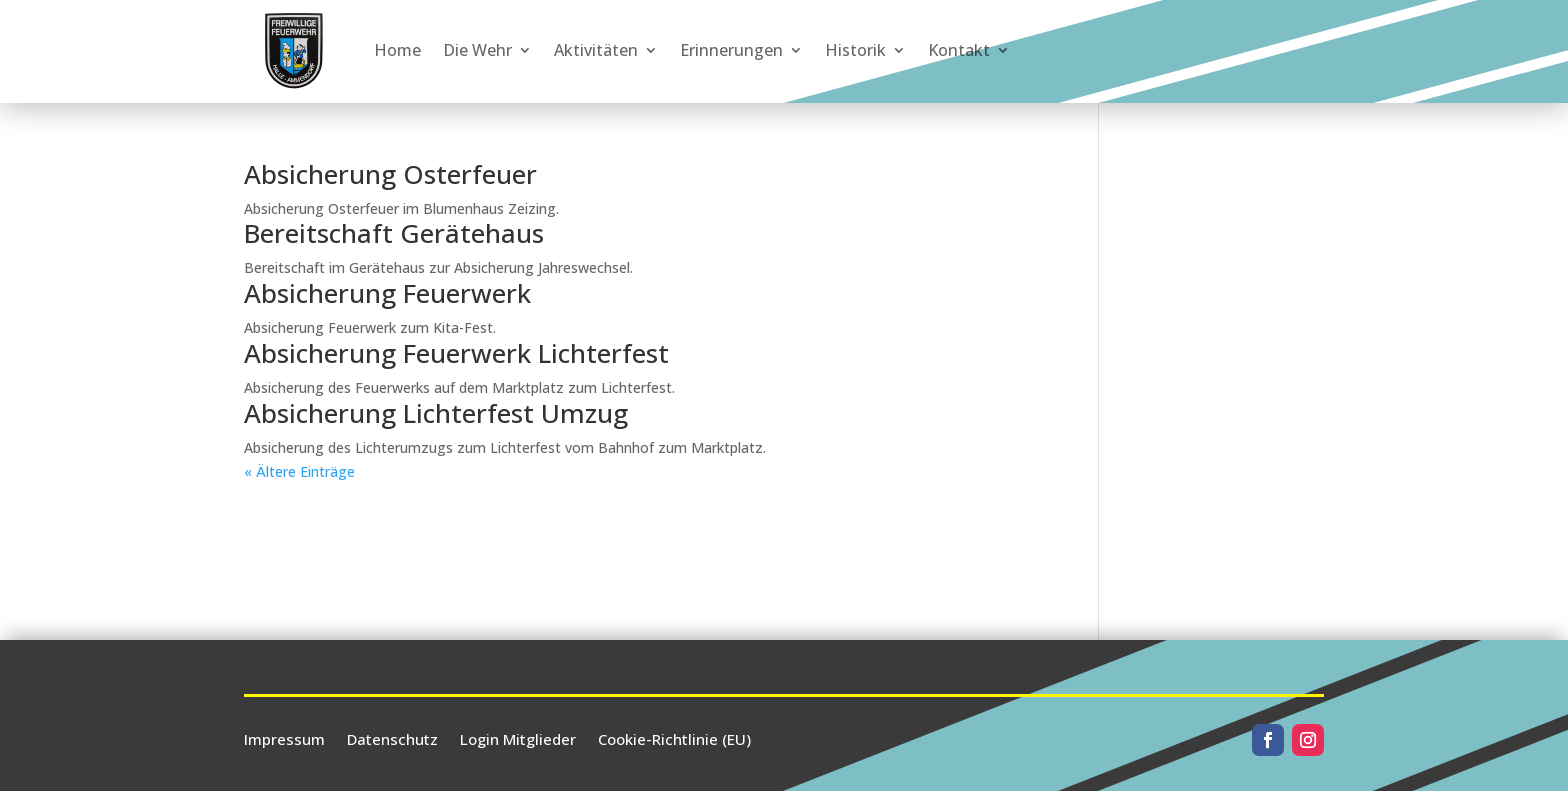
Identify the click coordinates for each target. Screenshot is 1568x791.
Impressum (284, 737)
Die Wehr (477, 50)
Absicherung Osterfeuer (390, 174)
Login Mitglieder (518, 737)
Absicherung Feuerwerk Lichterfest (456, 353)
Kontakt (959, 50)
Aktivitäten (596, 50)
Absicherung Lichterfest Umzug (436, 413)
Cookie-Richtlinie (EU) (674, 737)
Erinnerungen (731, 50)
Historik (855, 50)
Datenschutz (392, 737)
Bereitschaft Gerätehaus (394, 233)
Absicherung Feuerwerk (387, 293)
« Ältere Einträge (299, 471)
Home (397, 50)
